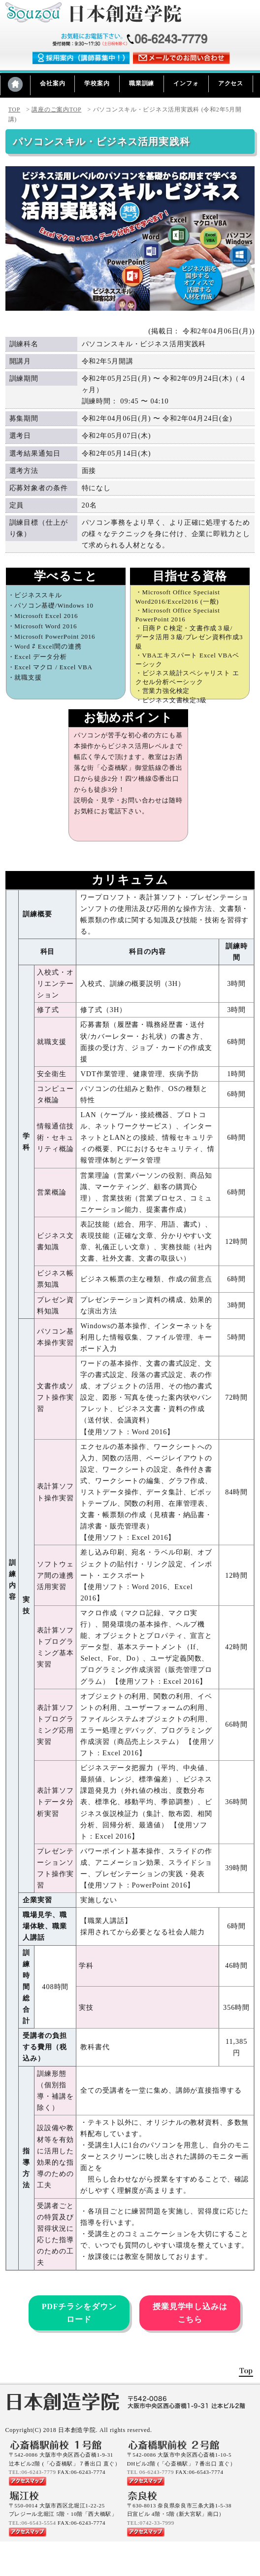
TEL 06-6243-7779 (150, 2472)
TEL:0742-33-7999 (150, 2523)
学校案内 (96, 83)
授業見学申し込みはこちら (190, 2312)
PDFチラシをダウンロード (79, 2312)
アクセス (230, 83)
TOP (14, 109)
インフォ (185, 83)
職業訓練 (141, 83)
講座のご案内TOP (56, 109)
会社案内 (52, 83)
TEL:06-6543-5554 (32, 2523)
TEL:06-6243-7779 (32, 2472)
